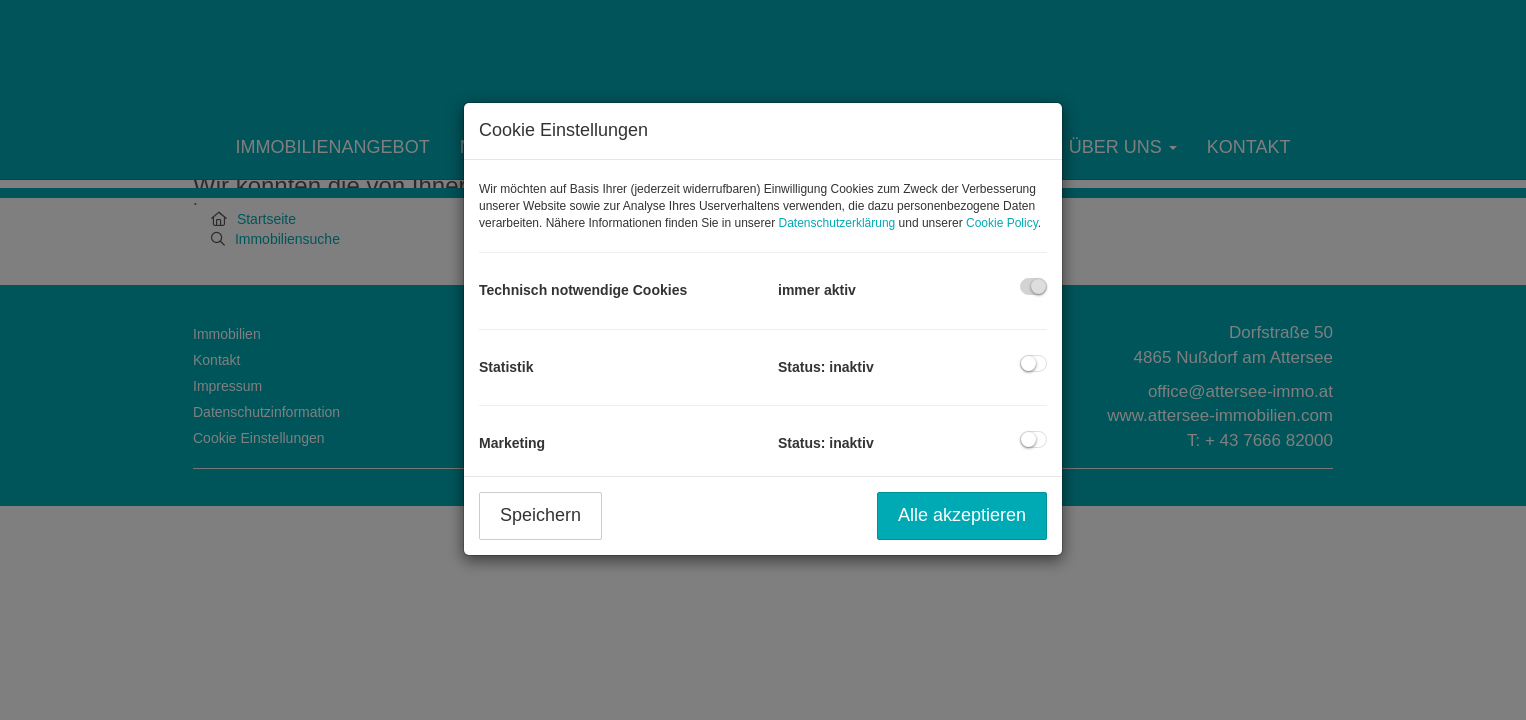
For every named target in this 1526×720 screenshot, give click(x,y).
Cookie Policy (1002, 223)
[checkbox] (1033, 286)
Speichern (540, 515)
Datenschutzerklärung (837, 223)
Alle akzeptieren (962, 515)
